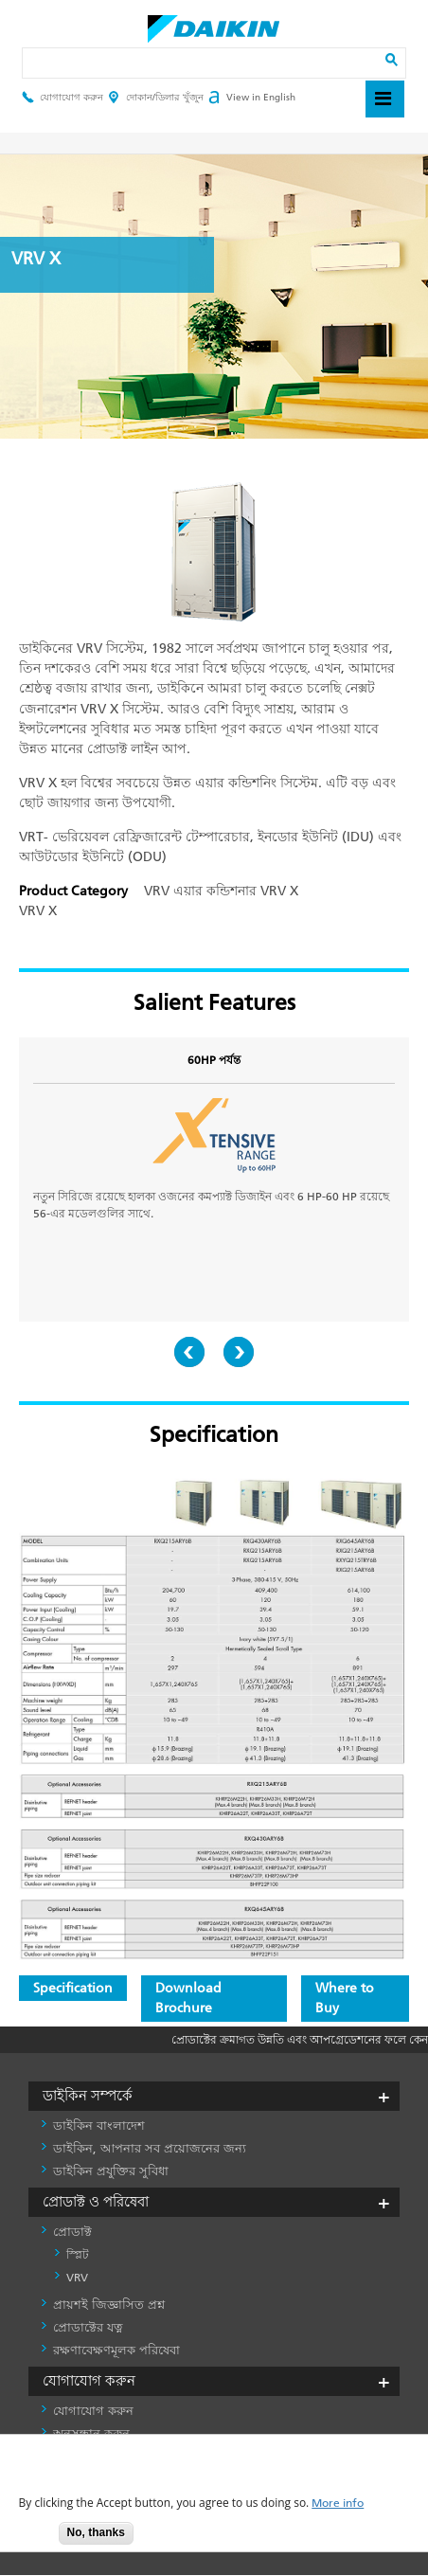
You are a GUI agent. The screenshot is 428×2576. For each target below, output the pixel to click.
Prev (189, 1352)
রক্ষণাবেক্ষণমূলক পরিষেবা (116, 2350)
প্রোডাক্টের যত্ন (88, 2327)
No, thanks (96, 2532)
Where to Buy (344, 1998)
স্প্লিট (77, 2254)
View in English (251, 98)
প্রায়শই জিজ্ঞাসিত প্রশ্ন (109, 2304)
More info (338, 2503)
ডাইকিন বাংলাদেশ (99, 2125)
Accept (30, 2538)
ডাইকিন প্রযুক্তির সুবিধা (111, 2171)
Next (238, 1352)
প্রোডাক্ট (72, 2232)
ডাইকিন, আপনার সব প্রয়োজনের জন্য (149, 2148)
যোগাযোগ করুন (62, 98)
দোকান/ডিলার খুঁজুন (156, 98)
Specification (73, 1988)
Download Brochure (188, 1998)
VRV (77, 2277)
